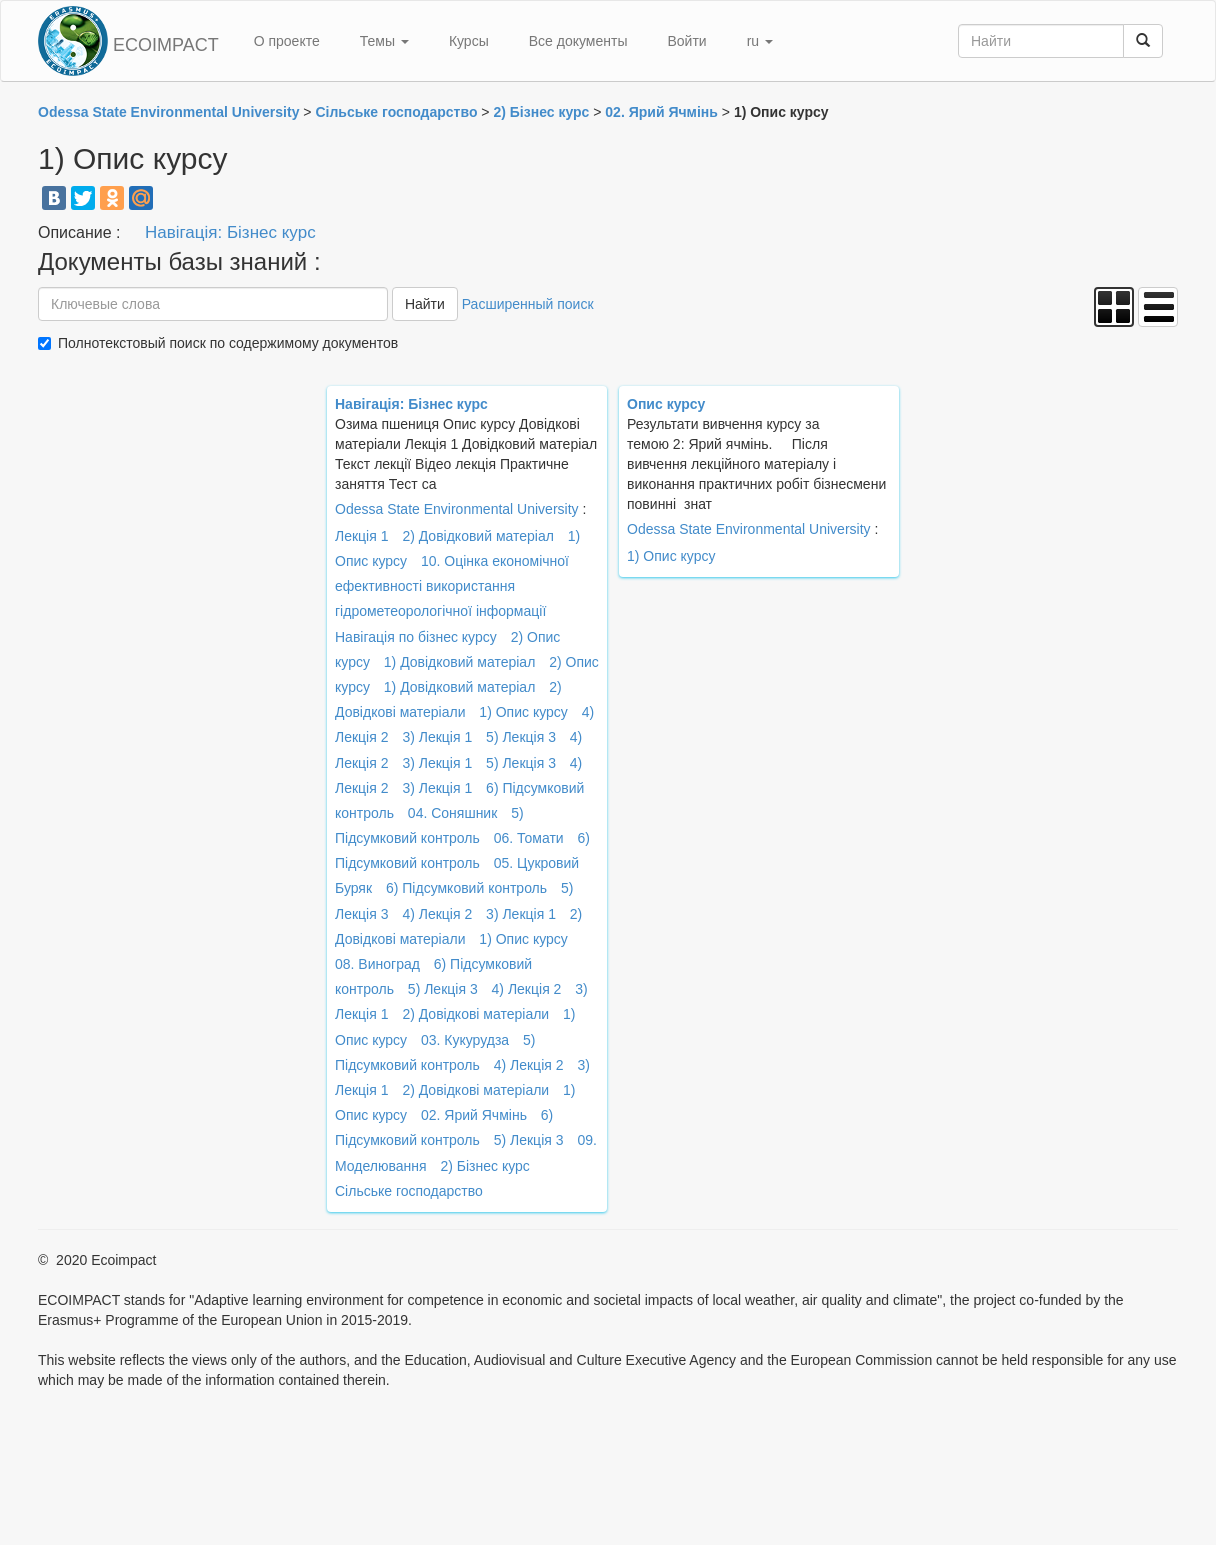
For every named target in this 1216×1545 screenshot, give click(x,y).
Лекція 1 (361, 536)
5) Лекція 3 (521, 737)
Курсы (469, 41)
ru (760, 41)
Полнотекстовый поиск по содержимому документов (228, 343)
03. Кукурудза (465, 1040)
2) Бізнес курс (484, 1166)
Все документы (578, 41)
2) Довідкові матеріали (475, 1014)
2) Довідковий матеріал (478, 536)
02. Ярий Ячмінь (474, 1115)
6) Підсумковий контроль (466, 888)
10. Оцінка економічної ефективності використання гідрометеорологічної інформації (452, 586)
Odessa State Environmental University (457, 509)
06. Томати (529, 838)
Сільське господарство (409, 1191)
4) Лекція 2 (437, 914)
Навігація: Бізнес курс (230, 232)
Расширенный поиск (528, 304)
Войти (686, 41)
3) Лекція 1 (437, 737)
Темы (384, 41)
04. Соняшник (452, 813)
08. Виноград (377, 964)
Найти (425, 304)
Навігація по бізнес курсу (416, 637)
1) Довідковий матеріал (460, 662)
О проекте (287, 41)
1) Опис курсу (523, 712)
